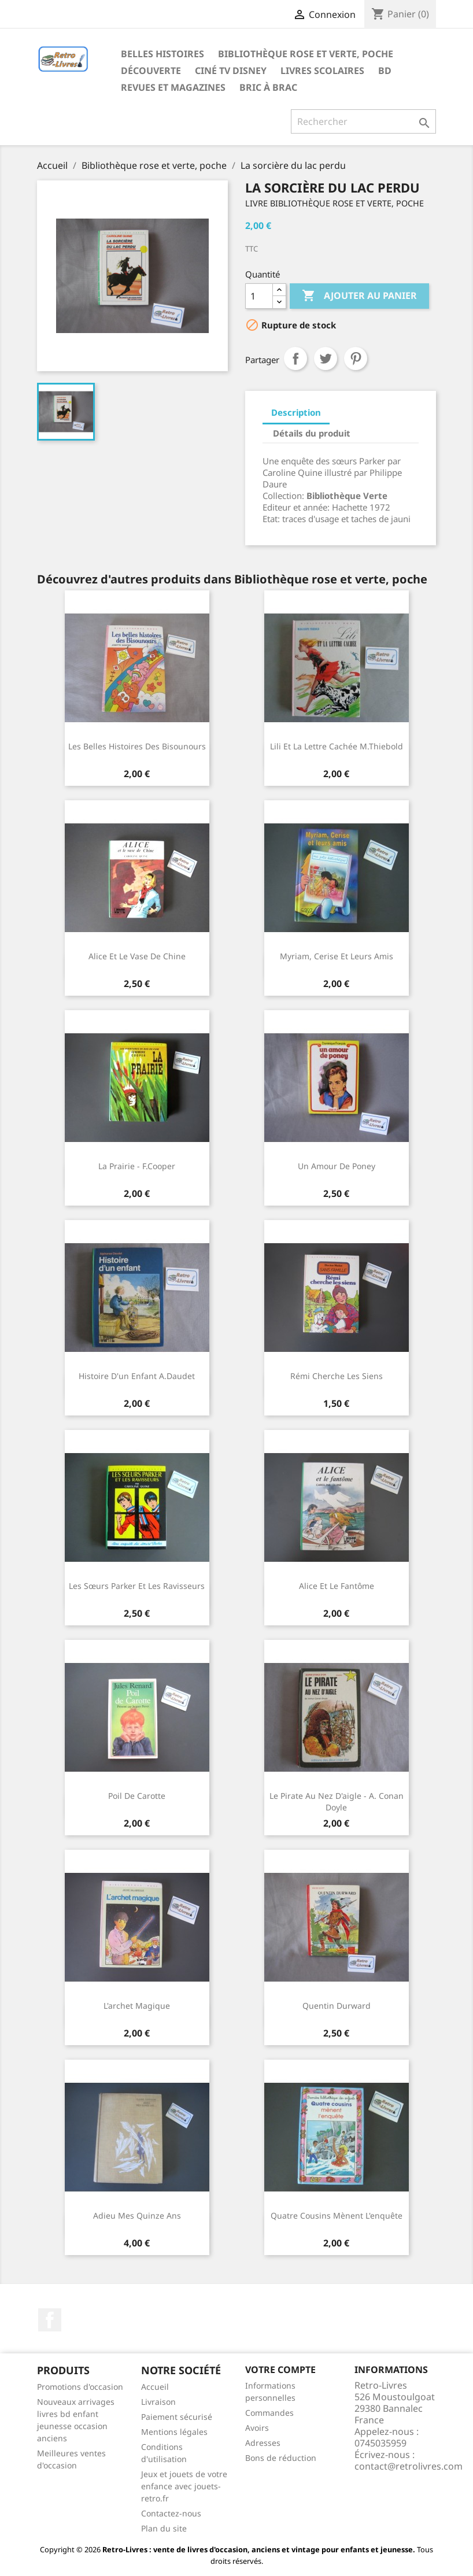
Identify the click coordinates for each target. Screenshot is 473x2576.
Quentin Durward (336, 2005)
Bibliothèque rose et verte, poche (305, 53)
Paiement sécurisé (176, 2416)
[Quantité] (259, 296)
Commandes (269, 2412)
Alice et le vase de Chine (137, 956)
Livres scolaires (322, 70)
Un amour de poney (336, 1166)
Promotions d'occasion (80, 2386)
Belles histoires (162, 53)
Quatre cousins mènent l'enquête (336, 2215)
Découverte (151, 70)
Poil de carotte (136, 1795)
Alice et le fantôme (336, 1585)
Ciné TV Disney (231, 70)
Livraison (158, 2401)
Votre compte (280, 2369)
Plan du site (164, 2528)
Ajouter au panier (359, 296)
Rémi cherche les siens (336, 1375)
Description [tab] (296, 412)
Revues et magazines (173, 87)
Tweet (325, 358)
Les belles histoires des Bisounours (137, 746)
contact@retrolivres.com (408, 2466)
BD (384, 70)
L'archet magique (137, 2005)
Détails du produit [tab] (311, 433)
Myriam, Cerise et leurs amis (336, 956)
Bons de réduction (280, 2457)
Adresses (262, 2442)
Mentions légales (174, 2431)
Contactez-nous (171, 2513)
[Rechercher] (363, 121)
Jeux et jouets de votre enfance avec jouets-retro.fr (184, 2486)
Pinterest (355, 358)
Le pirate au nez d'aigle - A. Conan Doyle (336, 1801)
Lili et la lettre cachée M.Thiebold (336, 746)
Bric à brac (268, 87)
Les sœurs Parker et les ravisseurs (137, 1585)
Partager (295, 358)
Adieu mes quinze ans (137, 2215)
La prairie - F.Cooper (136, 1166)
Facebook (49, 2319)
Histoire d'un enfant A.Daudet (137, 1375)
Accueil (155, 2386)
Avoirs (257, 2427)
